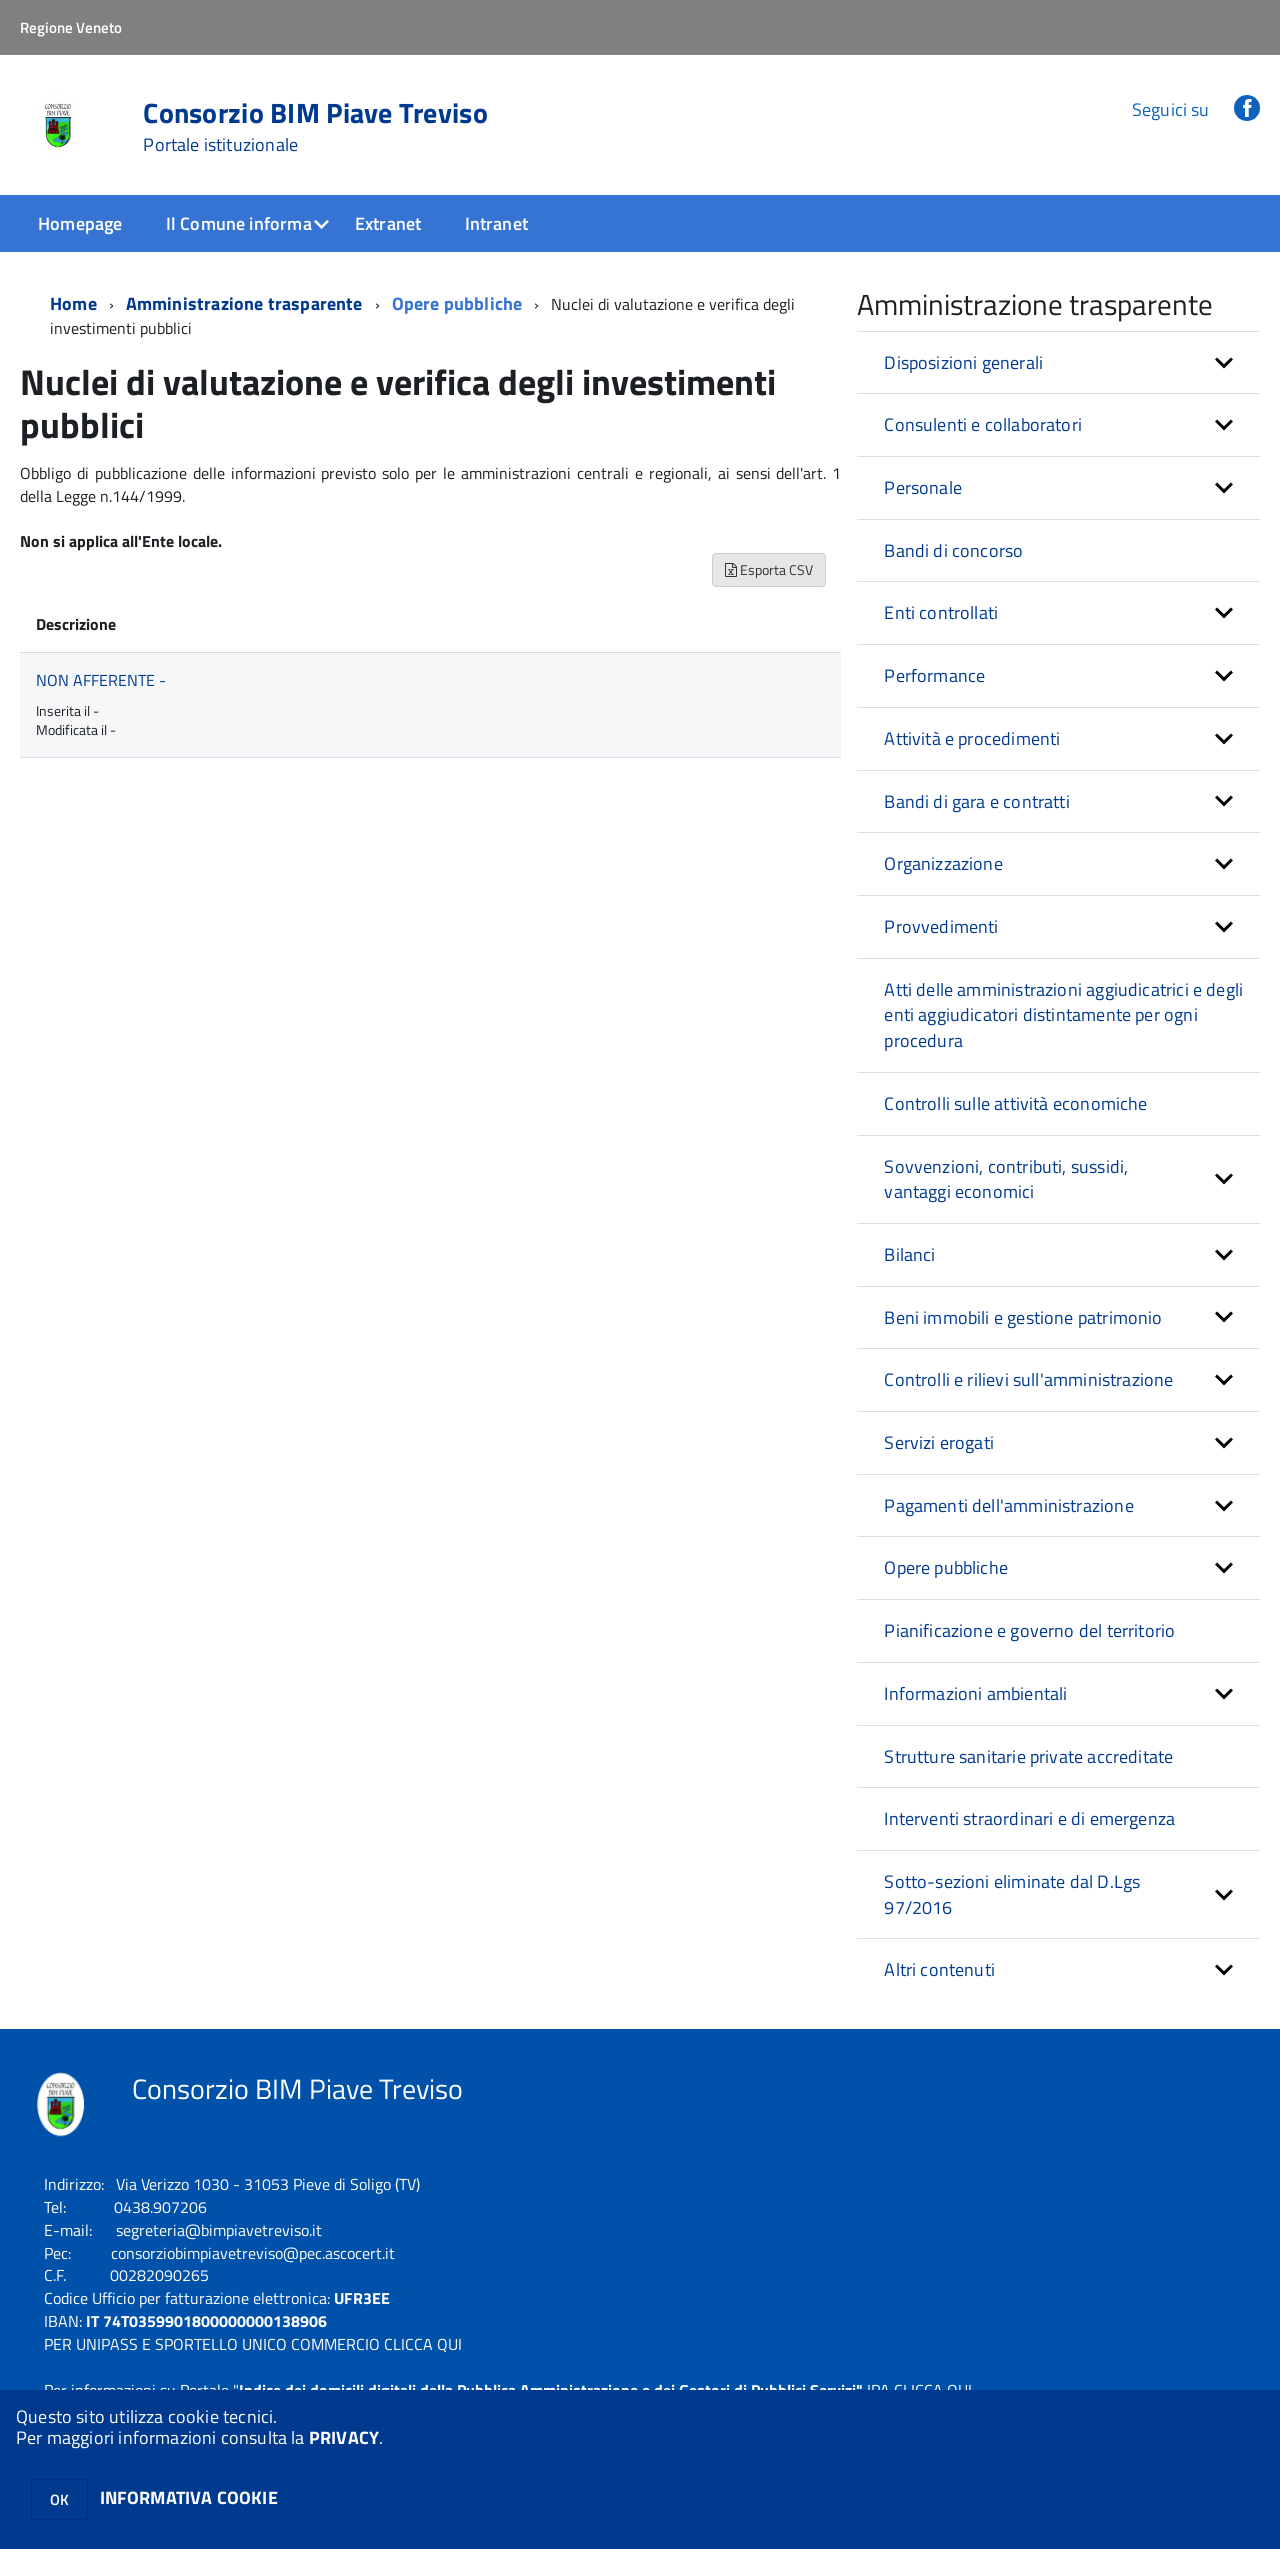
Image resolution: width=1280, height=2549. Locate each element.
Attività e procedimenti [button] (972, 738)
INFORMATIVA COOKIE (189, 2497)
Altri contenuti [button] (939, 1969)
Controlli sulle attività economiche (1015, 1103)
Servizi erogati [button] (939, 1442)
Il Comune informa (239, 223)
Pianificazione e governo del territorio (1029, 1630)
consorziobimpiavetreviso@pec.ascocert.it (253, 2253)
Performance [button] (934, 675)
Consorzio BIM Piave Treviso (315, 127)
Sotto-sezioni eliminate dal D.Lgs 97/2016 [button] (1012, 1894)
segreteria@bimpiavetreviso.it (219, 2230)
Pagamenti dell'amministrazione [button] (1008, 1505)
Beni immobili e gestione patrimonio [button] (1023, 1317)
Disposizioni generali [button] (963, 362)
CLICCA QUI (423, 2344)
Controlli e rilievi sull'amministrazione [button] (1028, 1379)
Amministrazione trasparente (244, 303)
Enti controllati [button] (941, 612)
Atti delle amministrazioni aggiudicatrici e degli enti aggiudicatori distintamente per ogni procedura (1063, 1015)
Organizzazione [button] (943, 863)
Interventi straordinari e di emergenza (1029, 1818)
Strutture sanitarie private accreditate (1028, 1756)
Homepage (80, 223)
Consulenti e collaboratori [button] (983, 424)
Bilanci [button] (909, 1254)
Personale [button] (923, 487)
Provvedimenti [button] (941, 926)
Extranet (388, 223)
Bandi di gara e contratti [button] (977, 801)
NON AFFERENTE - (101, 680)
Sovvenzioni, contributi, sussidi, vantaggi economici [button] (1006, 1179)
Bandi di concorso (953, 550)
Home (73, 303)
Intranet (496, 223)
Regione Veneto (71, 27)
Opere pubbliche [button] (946, 1567)
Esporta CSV (769, 569)
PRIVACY (344, 2437)
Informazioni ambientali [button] (975, 1693)
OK (59, 2499)
